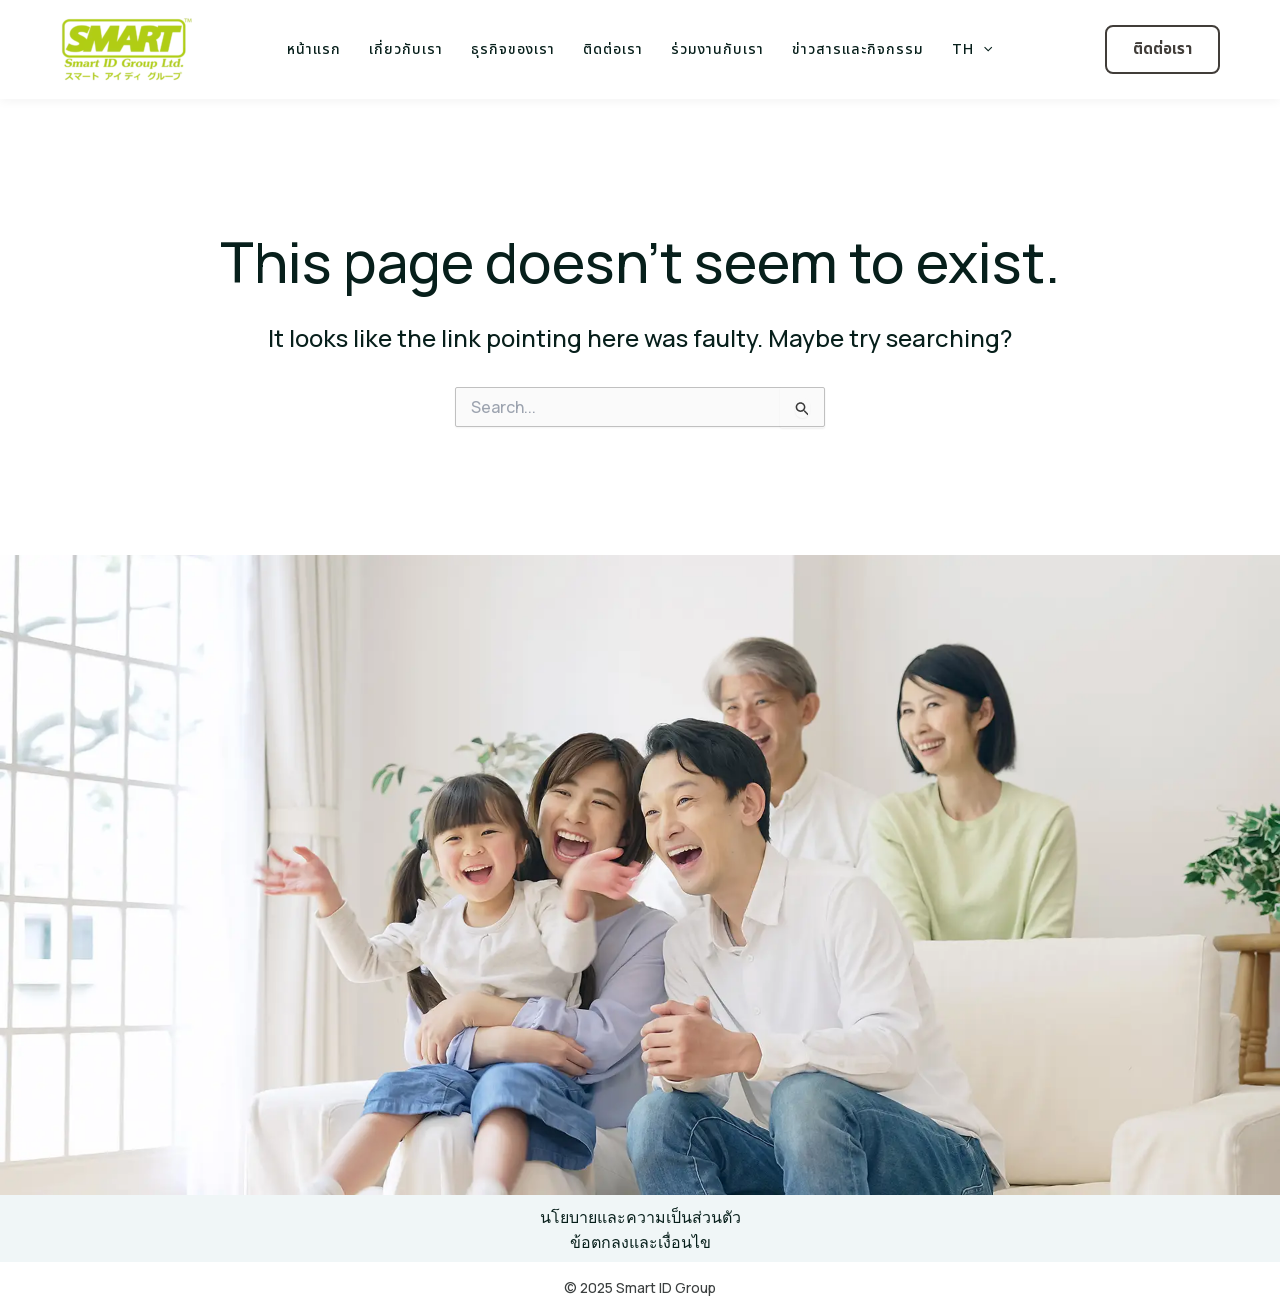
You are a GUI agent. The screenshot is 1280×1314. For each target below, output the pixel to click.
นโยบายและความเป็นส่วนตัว (640, 1217)
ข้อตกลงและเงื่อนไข (640, 1242)
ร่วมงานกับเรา (717, 49)
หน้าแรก (314, 49)
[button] (1162, 49)
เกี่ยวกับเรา (406, 49)
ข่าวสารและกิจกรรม (858, 49)
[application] (983, 50)
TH (972, 50)
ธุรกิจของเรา (513, 49)
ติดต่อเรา (613, 49)
